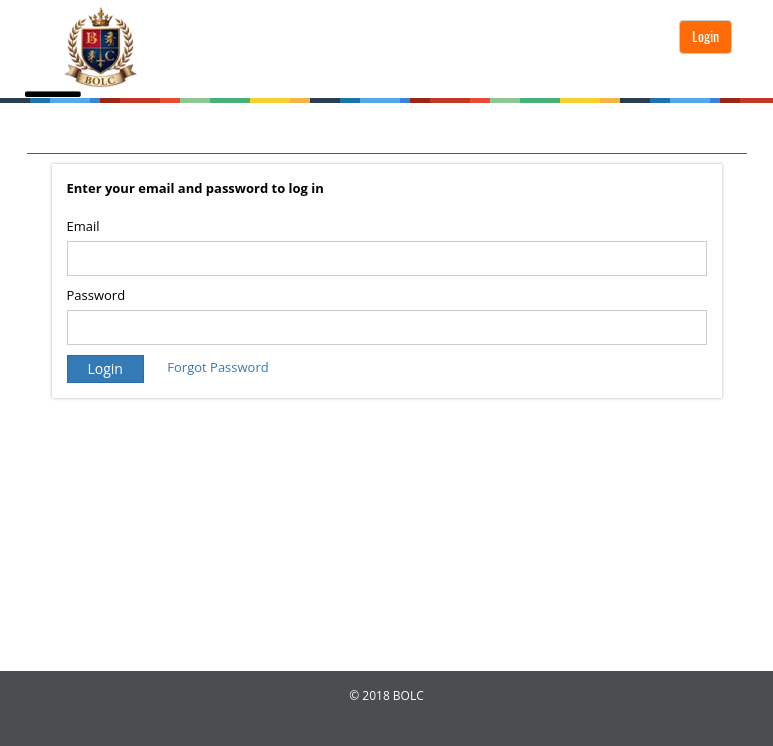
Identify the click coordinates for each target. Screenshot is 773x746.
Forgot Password (217, 367)
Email (83, 226)
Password (96, 295)
